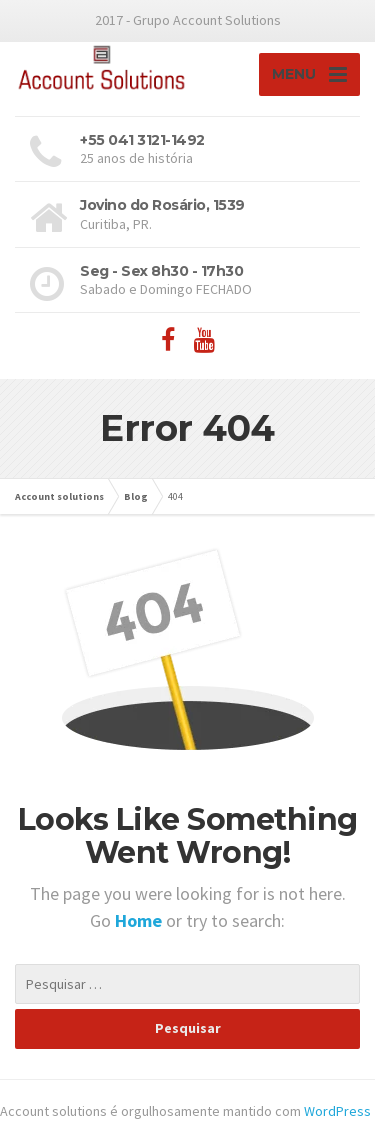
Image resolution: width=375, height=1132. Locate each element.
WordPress (337, 1111)
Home (140, 920)
